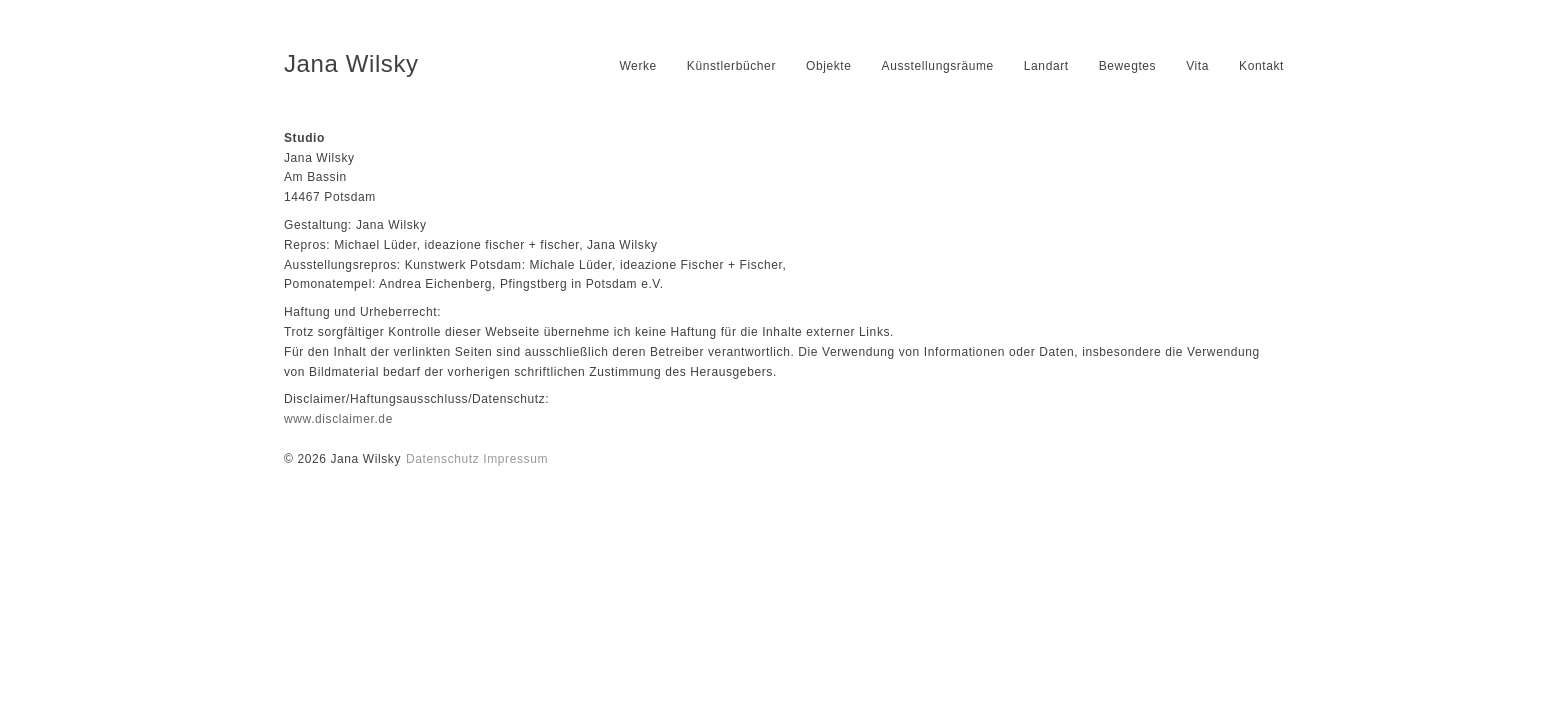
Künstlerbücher (731, 66)
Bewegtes (1128, 66)
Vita (1197, 66)
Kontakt (1261, 66)
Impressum (515, 459)
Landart (1046, 66)
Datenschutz (442, 459)
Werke (637, 66)
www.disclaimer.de (338, 419)
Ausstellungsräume (938, 66)
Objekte (829, 66)
